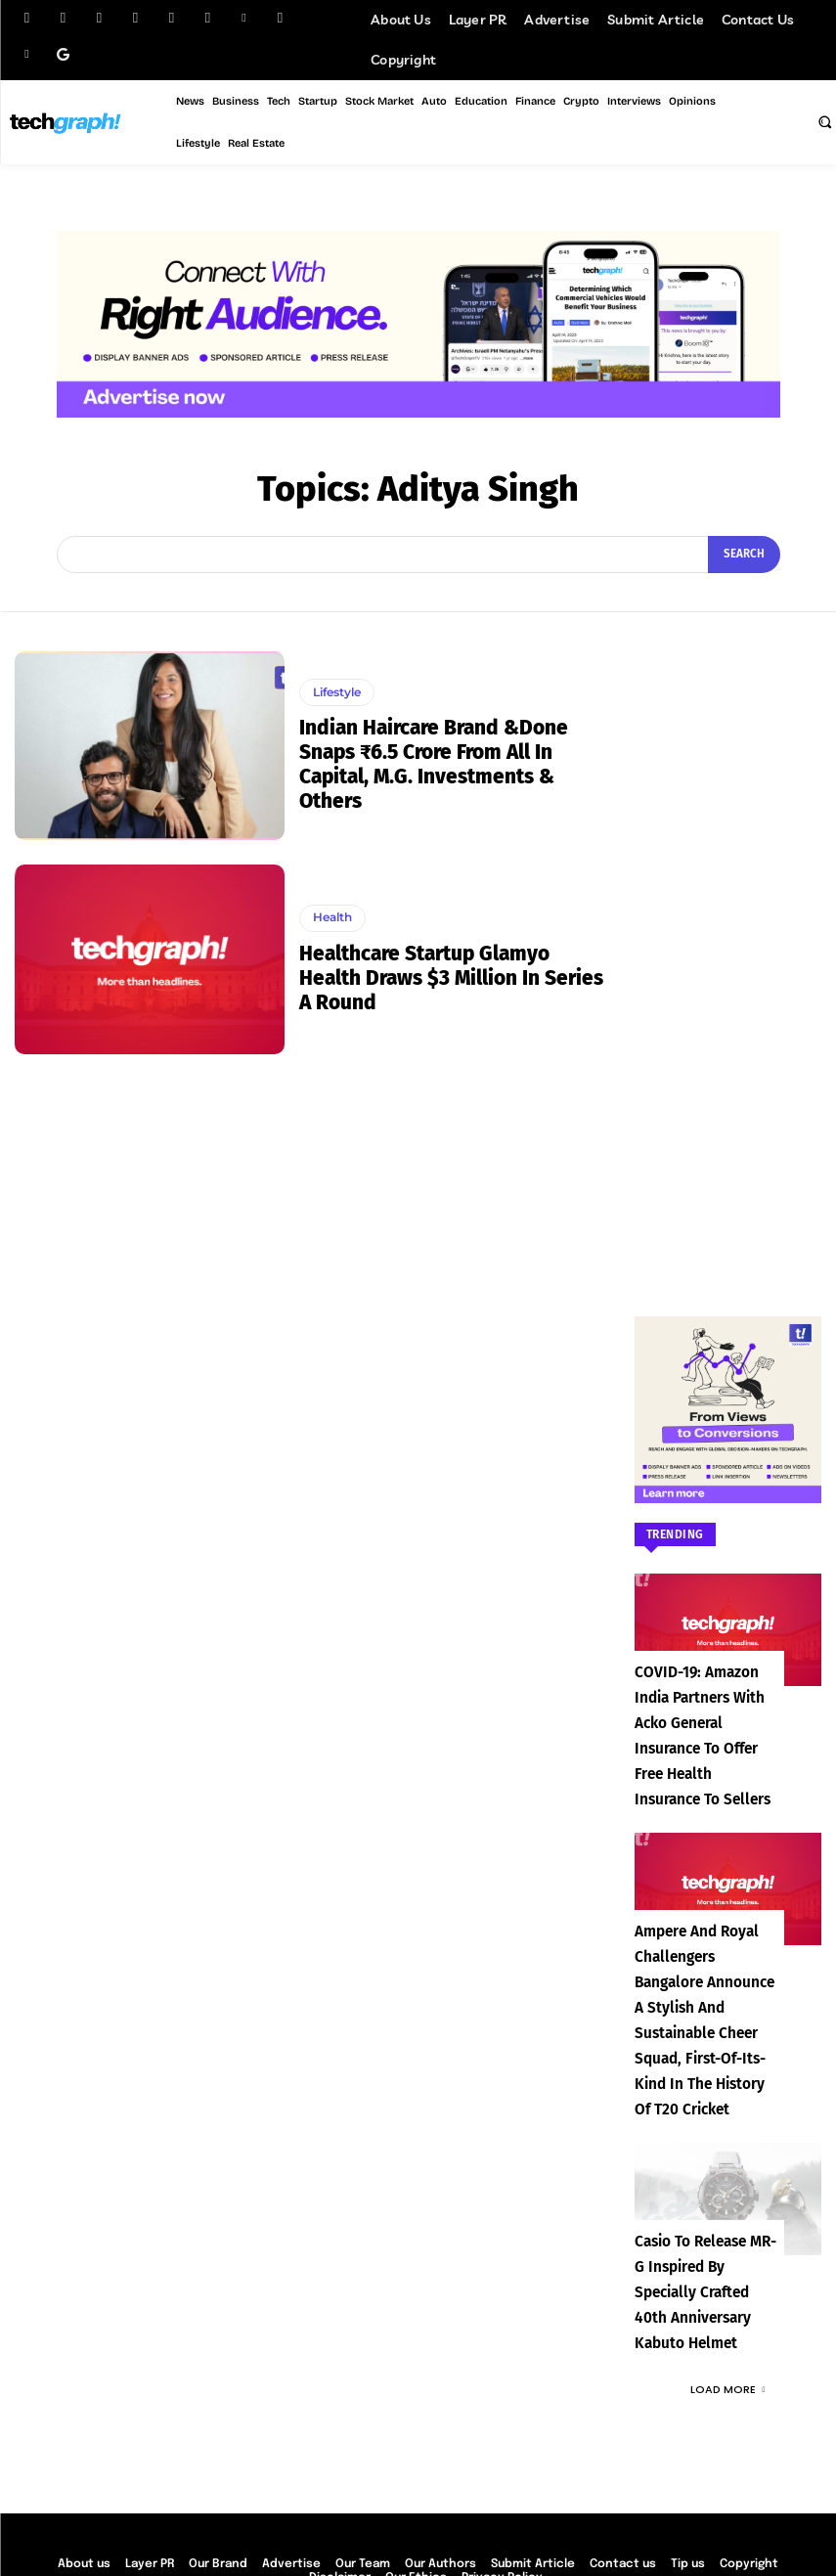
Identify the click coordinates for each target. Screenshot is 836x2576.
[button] (824, 121)
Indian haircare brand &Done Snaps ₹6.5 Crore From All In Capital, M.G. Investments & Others (429, 764)
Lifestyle (336, 694)
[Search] (746, 554)
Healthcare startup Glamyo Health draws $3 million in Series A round (455, 977)
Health (331, 930)
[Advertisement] (728, 944)
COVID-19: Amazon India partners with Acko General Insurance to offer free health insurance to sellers (698, 1721)
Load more (727, 2273)
